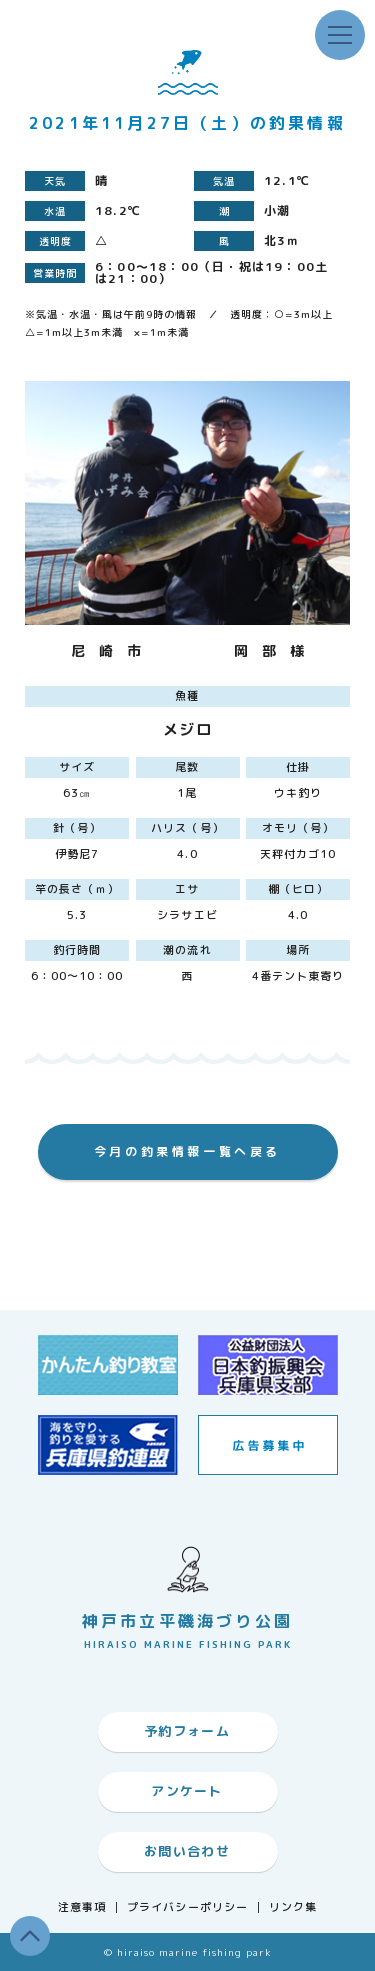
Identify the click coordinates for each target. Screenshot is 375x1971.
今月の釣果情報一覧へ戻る (187, 1151)
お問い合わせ (187, 1851)
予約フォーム (187, 1731)
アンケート (187, 1791)
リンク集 (293, 1907)
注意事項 (82, 1907)
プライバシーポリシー (187, 1907)
